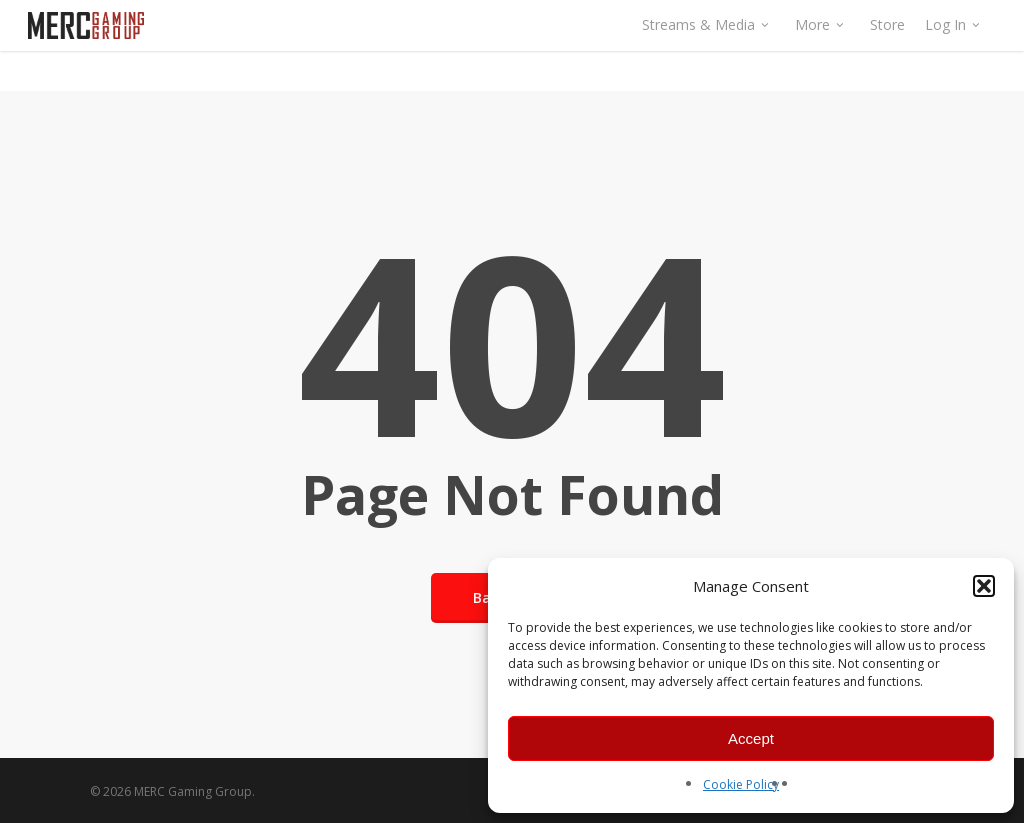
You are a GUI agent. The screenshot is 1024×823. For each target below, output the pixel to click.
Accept (751, 738)
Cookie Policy (741, 784)
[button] (984, 586)
